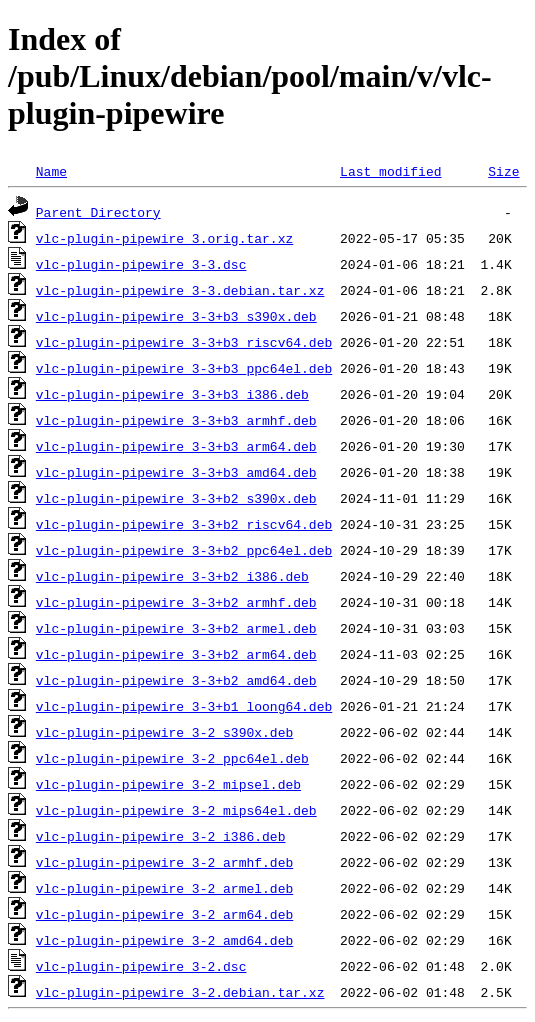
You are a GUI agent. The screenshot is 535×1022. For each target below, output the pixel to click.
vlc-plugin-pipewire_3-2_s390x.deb (164, 732)
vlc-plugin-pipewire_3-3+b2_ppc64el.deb (184, 550)
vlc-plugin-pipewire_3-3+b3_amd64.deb (176, 472)
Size (503, 171)
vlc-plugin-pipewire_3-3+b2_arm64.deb (176, 654)
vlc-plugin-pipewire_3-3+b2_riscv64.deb (184, 524)
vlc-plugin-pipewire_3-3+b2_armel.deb (176, 628)
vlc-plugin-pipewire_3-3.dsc (141, 264)
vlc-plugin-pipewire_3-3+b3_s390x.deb (176, 316)
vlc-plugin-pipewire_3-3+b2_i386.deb (172, 576)
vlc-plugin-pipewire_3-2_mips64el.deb (176, 810)
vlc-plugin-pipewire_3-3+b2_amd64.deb (176, 680)
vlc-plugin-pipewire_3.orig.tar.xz (164, 238)
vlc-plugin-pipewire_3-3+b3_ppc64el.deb (184, 368)
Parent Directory (98, 212)
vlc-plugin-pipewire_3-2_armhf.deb (164, 862)
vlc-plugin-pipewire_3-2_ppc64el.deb (172, 758)
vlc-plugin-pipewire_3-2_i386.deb (161, 836)
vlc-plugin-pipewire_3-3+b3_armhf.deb (176, 420)
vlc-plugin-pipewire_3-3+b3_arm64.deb (176, 446)
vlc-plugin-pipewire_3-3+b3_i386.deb (172, 394)
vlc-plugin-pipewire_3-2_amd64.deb (164, 940)
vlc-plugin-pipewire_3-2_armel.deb (164, 888)
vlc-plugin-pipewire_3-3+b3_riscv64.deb (184, 342)
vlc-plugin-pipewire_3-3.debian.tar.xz (180, 290)
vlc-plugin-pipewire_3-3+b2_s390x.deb (176, 498)
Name (51, 171)
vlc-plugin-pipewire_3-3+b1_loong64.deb (184, 706)
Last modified (390, 171)
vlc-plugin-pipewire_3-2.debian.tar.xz (180, 992)
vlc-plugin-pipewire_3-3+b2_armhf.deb (176, 602)
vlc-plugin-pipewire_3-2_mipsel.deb (168, 784)
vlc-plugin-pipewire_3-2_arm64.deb (164, 914)
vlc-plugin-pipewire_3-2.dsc (141, 966)
